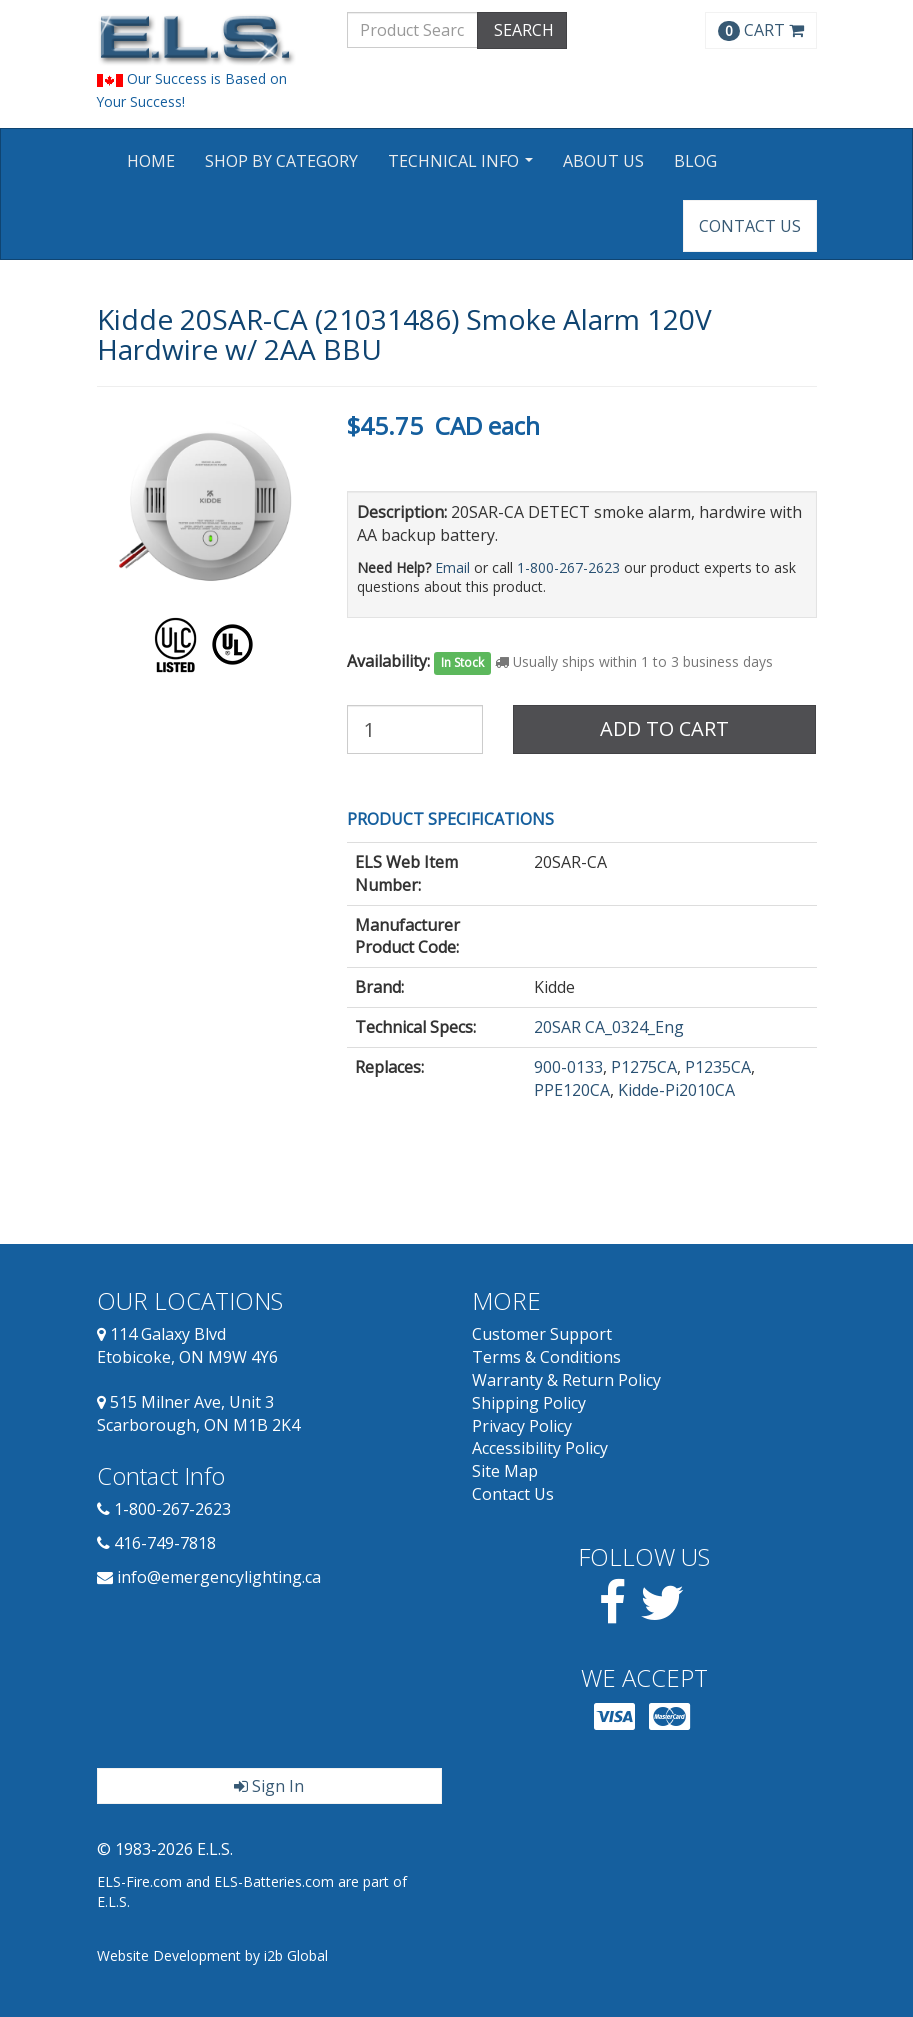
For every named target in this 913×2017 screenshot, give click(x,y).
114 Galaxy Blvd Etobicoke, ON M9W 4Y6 (187, 1345)
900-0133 (568, 1067)
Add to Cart (664, 728)
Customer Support (542, 1334)
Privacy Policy (522, 1426)
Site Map (505, 1471)
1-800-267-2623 (568, 567)
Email (452, 567)
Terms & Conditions (546, 1357)
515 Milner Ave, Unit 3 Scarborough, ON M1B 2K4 (198, 1413)
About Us (603, 161)
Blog (695, 161)
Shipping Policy (529, 1403)
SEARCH (522, 30)
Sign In (269, 1786)
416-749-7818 (165, 1543)
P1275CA (644, 1067)
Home (151, 161)
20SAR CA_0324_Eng (609, 1027)
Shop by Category (281, 161)
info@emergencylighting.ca (219, 1577)
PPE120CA (572, 1090)
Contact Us (750, 226)
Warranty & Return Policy (566, 1380)
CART (761, 30)
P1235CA (718, 1067)
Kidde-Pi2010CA (676, 1090)
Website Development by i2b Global (212, 1955)
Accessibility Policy (540, 1448)
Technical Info (463, 167)
